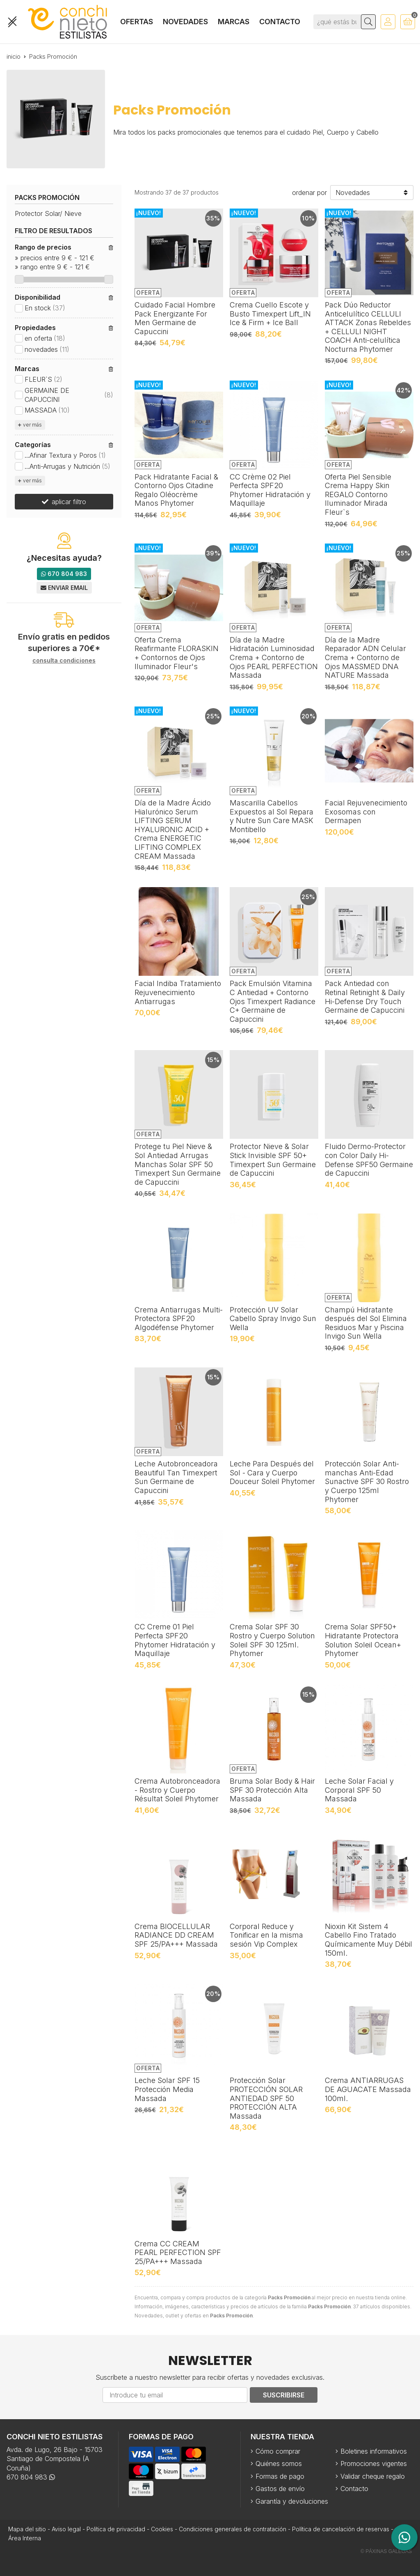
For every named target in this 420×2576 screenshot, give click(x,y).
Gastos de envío (280, 2488)
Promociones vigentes (373, 2463)
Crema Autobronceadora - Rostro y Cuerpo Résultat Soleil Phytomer (177, 1790)
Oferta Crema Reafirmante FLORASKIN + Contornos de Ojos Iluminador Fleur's (177, 653)
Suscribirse (283, 2395)
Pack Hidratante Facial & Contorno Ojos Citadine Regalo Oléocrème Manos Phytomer (176, 490)
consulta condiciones (64, 660)
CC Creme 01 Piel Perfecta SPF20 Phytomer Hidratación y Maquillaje (175, 1640)
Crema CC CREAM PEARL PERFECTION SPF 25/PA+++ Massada (178, 2252)
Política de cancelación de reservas (340, 2529)
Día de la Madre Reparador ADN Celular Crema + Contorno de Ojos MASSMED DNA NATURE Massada (365, 657)
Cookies (162, 2529)
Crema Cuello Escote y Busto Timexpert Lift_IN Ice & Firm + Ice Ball (270, 313)
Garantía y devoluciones (292, 2501)
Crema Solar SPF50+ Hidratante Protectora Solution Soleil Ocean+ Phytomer (363, 1640)
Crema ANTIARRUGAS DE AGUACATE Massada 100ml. (368, 2089)
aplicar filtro (69, 502)
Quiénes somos (279, 2463)
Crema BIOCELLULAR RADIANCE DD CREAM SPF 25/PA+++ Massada (176, 1935)
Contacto (354, 2488)
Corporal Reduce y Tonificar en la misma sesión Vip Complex (266, 1935)
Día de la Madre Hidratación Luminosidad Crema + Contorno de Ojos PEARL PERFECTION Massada (274, 657)
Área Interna (24, 2538)
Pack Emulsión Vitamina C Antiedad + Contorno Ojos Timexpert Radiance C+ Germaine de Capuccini (272, 1001)
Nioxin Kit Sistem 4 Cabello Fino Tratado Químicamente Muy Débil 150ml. (368, 1939)
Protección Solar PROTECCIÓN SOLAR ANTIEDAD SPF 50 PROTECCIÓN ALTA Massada (266, 2098)
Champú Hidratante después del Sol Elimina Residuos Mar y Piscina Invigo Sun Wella (366, 1323)
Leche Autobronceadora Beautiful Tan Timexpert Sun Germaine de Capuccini (176, 1477)
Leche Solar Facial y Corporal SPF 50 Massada (359, 1790)
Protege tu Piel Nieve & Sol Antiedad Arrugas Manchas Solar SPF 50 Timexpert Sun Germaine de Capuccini (178, 1164)
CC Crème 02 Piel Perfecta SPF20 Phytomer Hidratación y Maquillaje (270, 490)
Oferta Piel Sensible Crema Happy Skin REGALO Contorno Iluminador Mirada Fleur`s (358, 494)
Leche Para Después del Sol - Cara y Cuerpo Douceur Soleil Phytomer (272, 1472)
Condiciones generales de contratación (232, 2529)
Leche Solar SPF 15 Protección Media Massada (167, 2089)
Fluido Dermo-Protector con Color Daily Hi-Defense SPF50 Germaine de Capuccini (369, 1159)
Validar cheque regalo (372, 2476)
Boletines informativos (373, 2451)
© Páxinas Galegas (386, 2551)
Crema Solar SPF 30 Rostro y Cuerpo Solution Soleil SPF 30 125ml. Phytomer (272, 1640)
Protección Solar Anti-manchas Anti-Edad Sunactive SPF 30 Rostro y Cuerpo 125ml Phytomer (367, 1481)
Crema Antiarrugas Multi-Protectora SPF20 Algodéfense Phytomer (179, 1318)
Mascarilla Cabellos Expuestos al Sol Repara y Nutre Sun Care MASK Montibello (271, 816)
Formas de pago (280, 2476)
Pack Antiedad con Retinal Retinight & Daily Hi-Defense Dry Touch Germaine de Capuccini (365, 996)
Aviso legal (66, 2529)
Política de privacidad (116, 2529)
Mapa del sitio (27, 2529)
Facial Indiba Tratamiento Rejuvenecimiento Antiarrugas (178, 992)
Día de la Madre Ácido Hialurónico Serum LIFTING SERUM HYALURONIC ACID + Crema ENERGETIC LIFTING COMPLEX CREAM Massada (173, 829)
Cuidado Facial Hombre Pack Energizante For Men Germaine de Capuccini (175, 318)
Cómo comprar (278, 2451)
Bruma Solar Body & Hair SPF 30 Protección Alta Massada (272, 1790)
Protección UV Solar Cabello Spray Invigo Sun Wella (273, 1318)
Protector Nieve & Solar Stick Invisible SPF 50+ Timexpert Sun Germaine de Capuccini (273, 1159)
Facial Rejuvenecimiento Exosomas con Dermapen (366, 811)
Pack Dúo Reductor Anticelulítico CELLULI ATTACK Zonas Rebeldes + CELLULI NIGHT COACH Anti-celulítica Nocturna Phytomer (368, 326)
